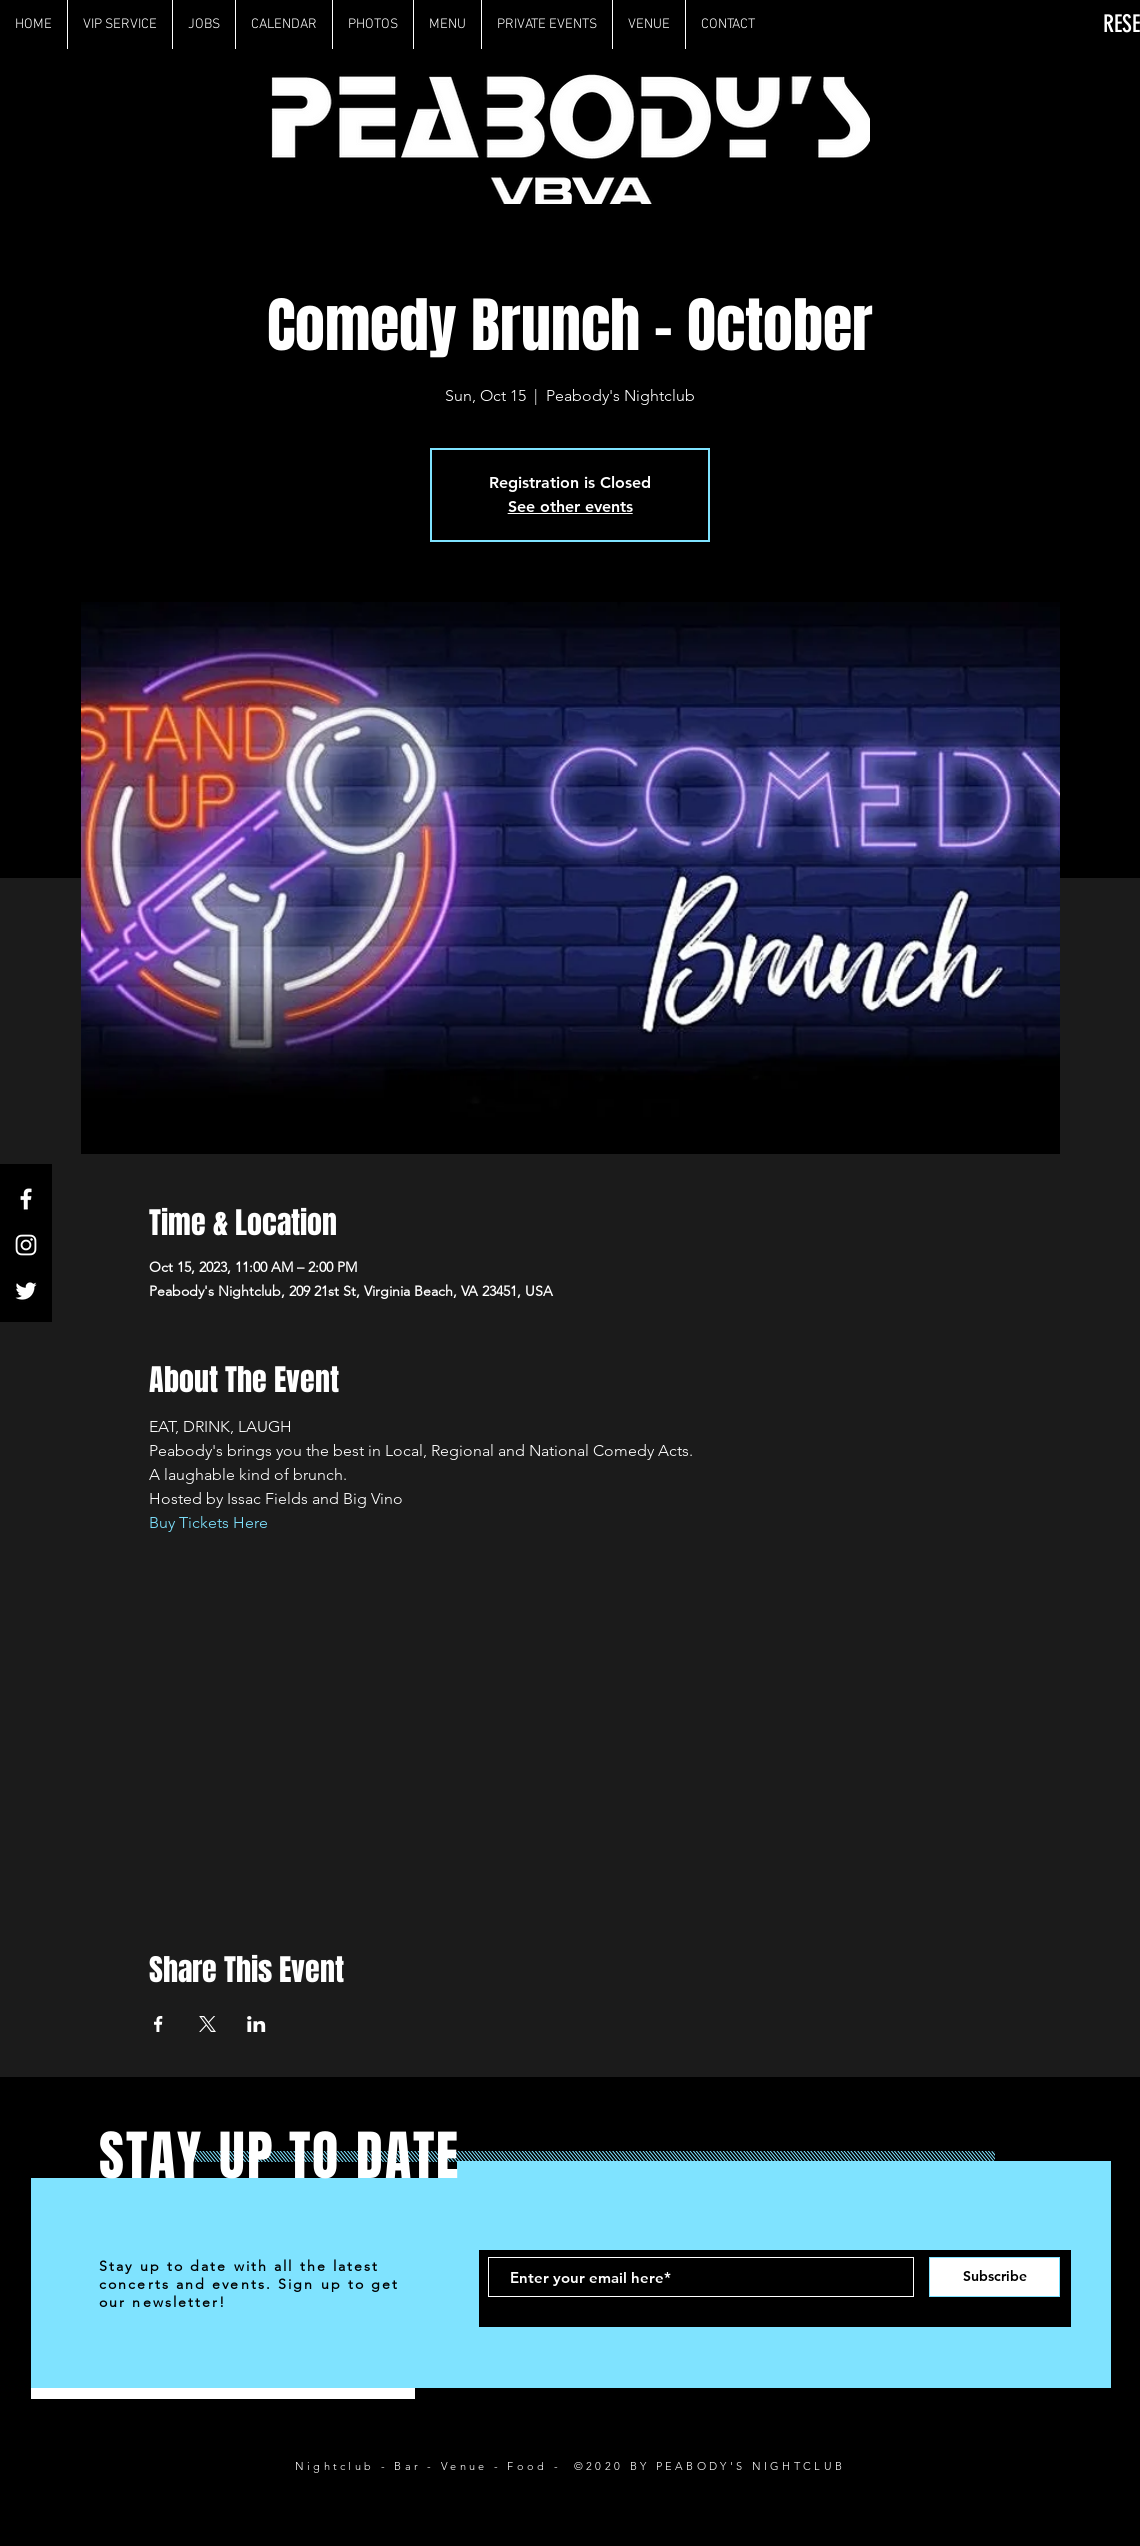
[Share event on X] (207, 2024)
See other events (570, 506)
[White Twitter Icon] (26, 1291)
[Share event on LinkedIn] (256, 2024)
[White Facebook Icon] (26, 1199)
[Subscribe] (994, 2277)
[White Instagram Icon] (26, 1245)
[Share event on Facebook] (158, 2024)
